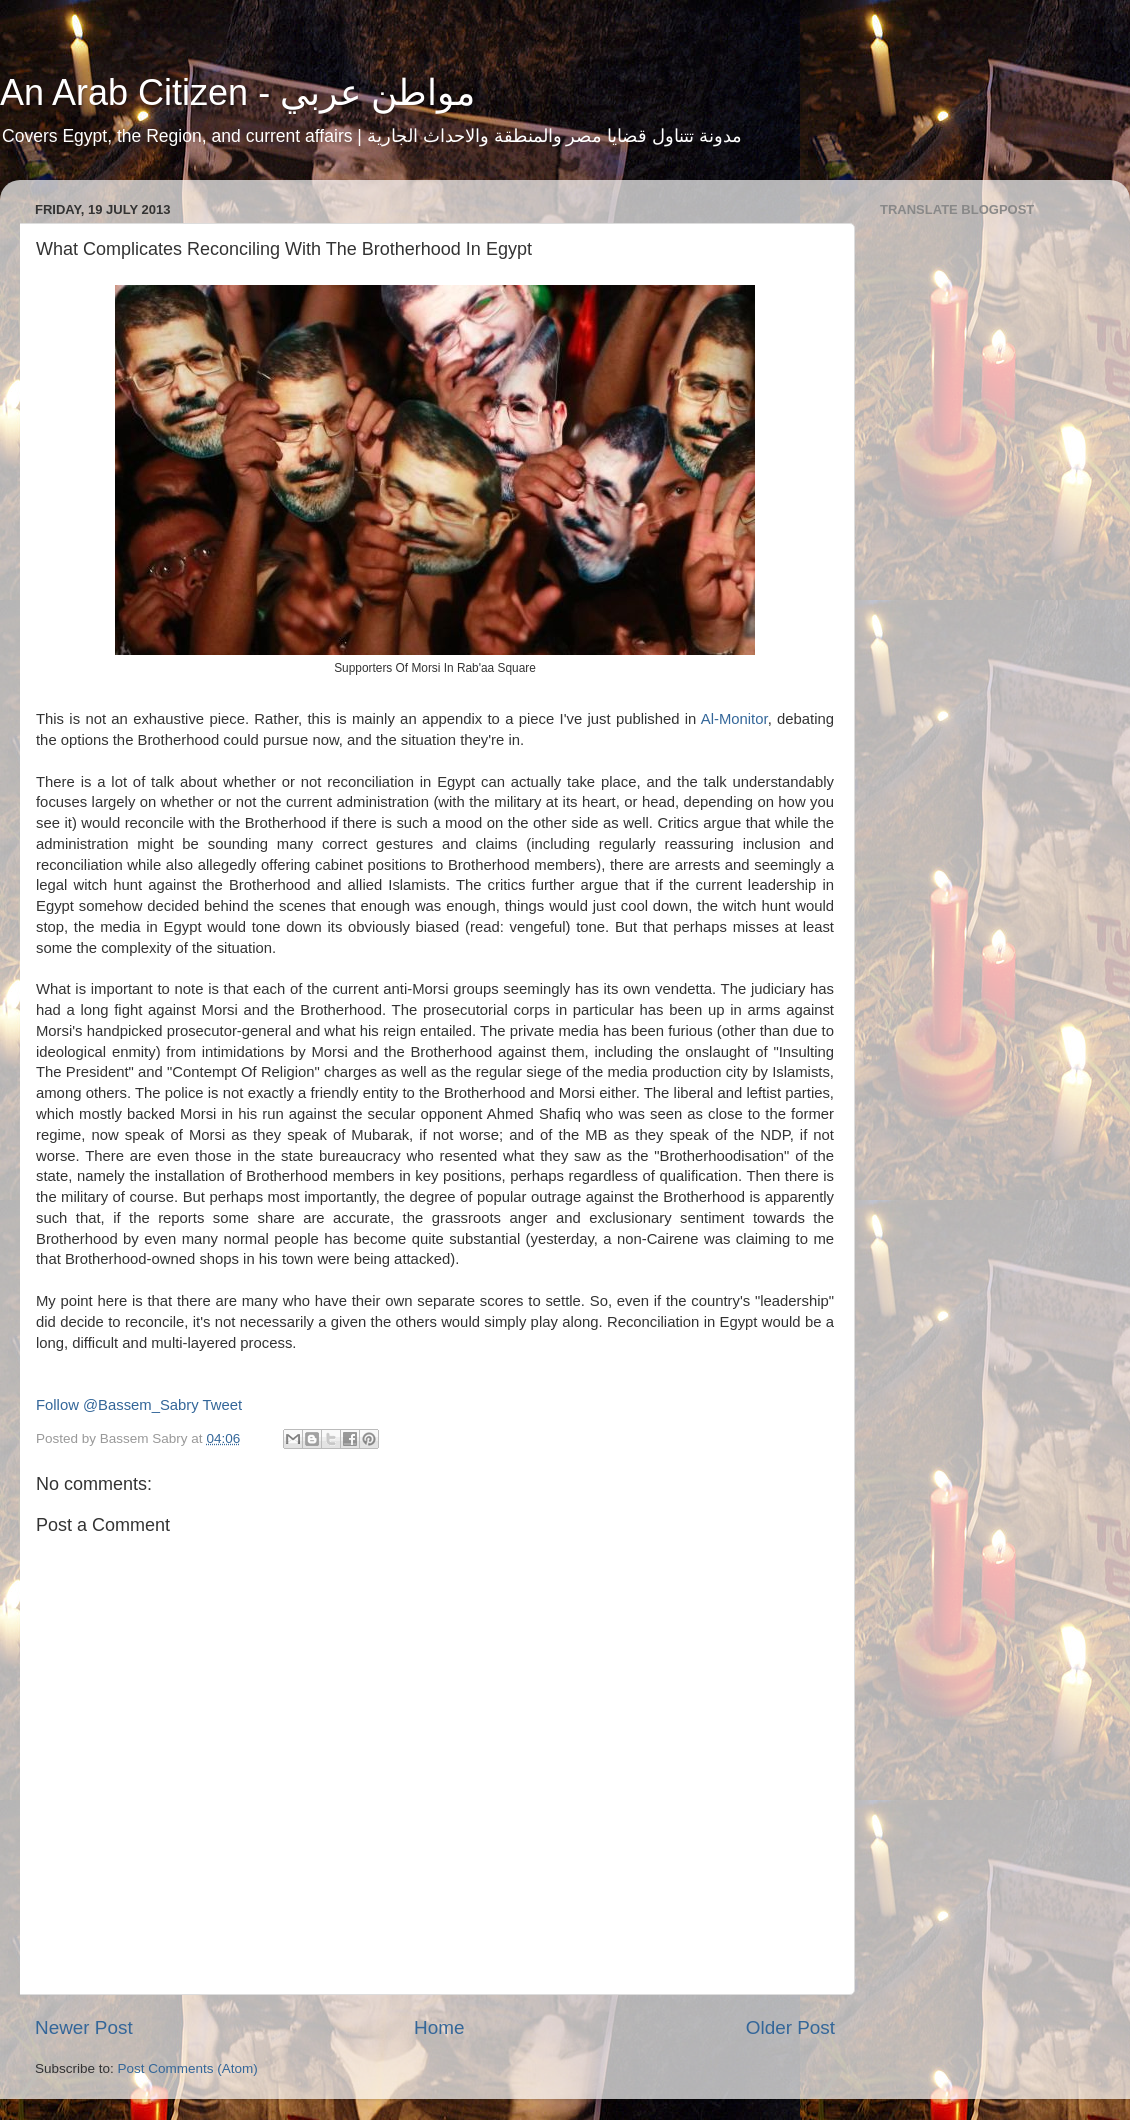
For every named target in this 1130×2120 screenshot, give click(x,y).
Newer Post (84, 2027)
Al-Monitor (734, 719)
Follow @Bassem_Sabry (117, 1405)
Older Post (790, 2027)
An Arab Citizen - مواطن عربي (237, 92)
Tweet (223, 1405)
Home (439, 2027)
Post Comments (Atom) (188, 2068)
